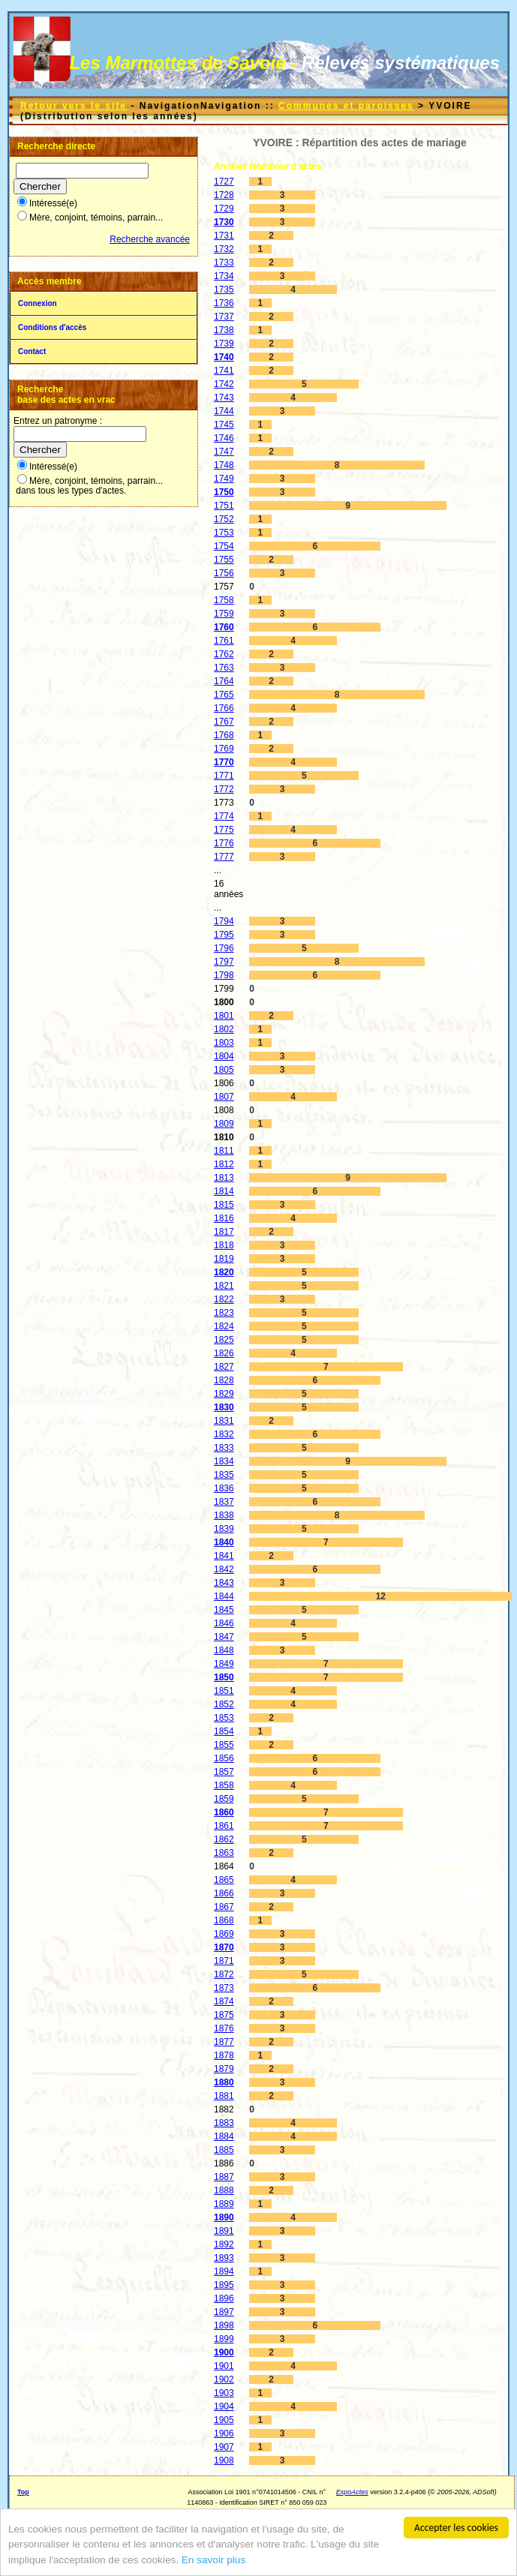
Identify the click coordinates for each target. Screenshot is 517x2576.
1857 (224, 1772)
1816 (224, 1218)
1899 (224, 2339)
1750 (224, 492)
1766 (224, 708)
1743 (224, 397)
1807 (224, 1096)
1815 (224, 1204)
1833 (224, 1448)
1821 (224, 1285)
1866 (224, 1893)
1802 (224, 1029)
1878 (224, 2055)
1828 (224, 1380)
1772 (224, 789)
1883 (224, 2123)
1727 (224, 181)
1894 (224, 2271)
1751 (224, 505)
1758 (224, 600)
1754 (224, 546)
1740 (224, 357)
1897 (224, 2312)
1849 (224, 1664)
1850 (224, 1677)
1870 (224, 1947)
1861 (224, 1826)
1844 (224, 1596)
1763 (224, 667)
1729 (224, 208)
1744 (224, 411)
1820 (224, 1272)
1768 (224, 735)
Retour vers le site (73, 106)
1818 (224, 1245)
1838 (224, 1515)
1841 (224, 1556)
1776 (224, 843)
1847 (224, 1637)
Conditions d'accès (52, 327)
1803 (224, 1042)
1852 (224, 1704)
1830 (224, 1407)
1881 (224, 2096)
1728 (224, 195)
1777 (224, 856)
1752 (224, 519)
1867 (224, 1907)
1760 (224, 627)
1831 (224, 1421)
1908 (224, 2460)
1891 (224, 2231)
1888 (224, 2190)
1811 (224, 1150)
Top (23, 2492)
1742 (224, 384)
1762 (224, 654)
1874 (224, 2001)
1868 (224, 1920)
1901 (224, 2366)
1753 (224, 532)
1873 (224, 1988)
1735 (224, 289)
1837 (224, 1502)
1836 (224, 1488)
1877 (224, 2042)
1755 (224, 559)
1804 (224, 1056)
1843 (224, 1583)
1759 (224, 613)
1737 (224, 316)
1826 (224, 1353)
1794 (224, 921)
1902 (224, 2379)
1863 (224, 1853)
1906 (224, 2433)
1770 (224, 762)
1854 (224, 1731)
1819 (224, 1258)
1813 (224, 1177)
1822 (224, 1299)
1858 (224, 1785)
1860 (224, 1812)
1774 (224, 816)
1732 (224, 249)
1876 (224, 2028)
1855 (224, 1745)
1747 (224, 451)
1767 (224, 721)
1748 (224, 465)
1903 (224, 2393)
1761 (224, 640)
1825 (224, 1340)
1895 (224, 2285)
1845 (224, 1610)
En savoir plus (213, 2559)
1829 (224, 1394)
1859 (224, 1799)
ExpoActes (352, 2492)
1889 (224, 2204)
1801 (224, 1015)
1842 (224, 1569)
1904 (224, 2406)
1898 (224, 2325)
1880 (224, 2082)
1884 (224, 2136)
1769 (224, 748)
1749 (224, 478)
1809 (224, 1123)
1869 (224, 1934)
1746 (224, 438)
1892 (224, 2244)
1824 (224, 1326)
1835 (224, 1475)
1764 (224, 681)
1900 (224, 2352)
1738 (224, 330)
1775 (224, 829)
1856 (224, 1758)
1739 (224, 343)
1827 (224, 1367)
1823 (224, 1313)
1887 (224, 2177)
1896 (224, 2298)
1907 (224, 2447)
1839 (224, 1529)
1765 (224, 694)
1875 (224, 2015)
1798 (224, 975)
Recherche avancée (150, 239)
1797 (224, 961)
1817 (224, 1231)
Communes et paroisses (346, 106)
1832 (224, 1434)
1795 (224, 934)
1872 (224, 1974)
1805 (224, 1069)
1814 (224, 1191)
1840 (224, 1542)
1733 (224, 262)
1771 (224, 775)
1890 (224, 2217)
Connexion (37, 303)
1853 (224, 1718)
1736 (224, 303)
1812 (224, 1164)
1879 (224, 2069)
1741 (224, 370)
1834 (224, 1461)
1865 (224, 1880)
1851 (224, 1691)
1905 (224, 2420)
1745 (224, 424)
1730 (224, 222)
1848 (224, 1650)
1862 (224, 1839)
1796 (224, 948)
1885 (224, 2150)
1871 (224, 1961)
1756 (224, 573)
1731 (224, 235)
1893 (224, 2258)
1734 (224, 276)
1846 (224, 1623)
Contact (32, 351)
